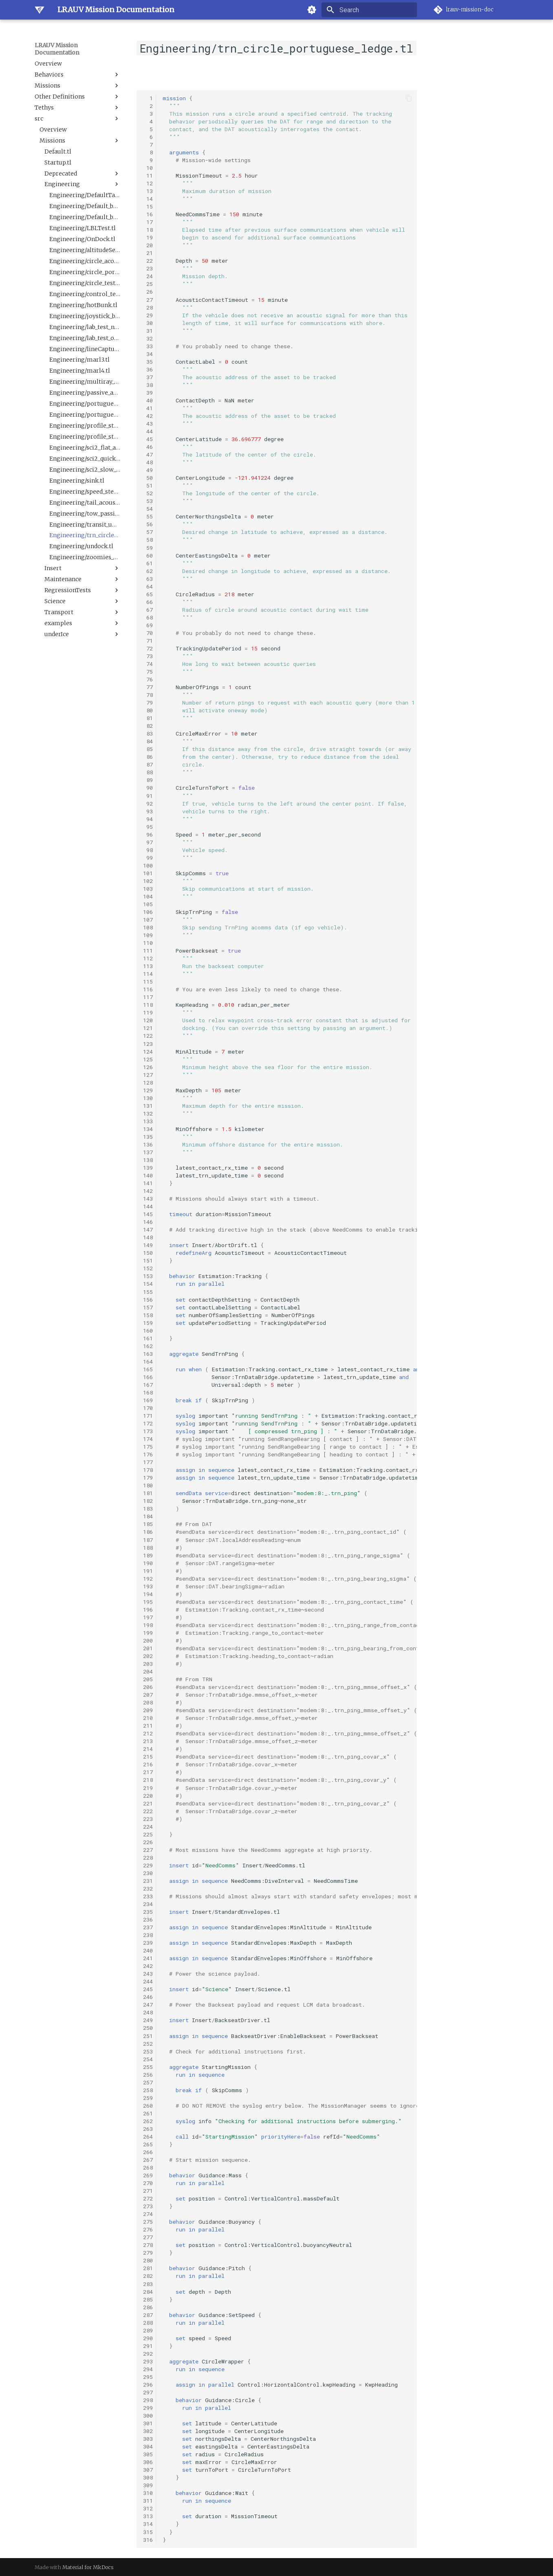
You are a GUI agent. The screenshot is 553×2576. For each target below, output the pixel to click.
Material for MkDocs (88, 2567)
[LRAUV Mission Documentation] (39, 10)
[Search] (369, 9)
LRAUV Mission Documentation (57, 49)
